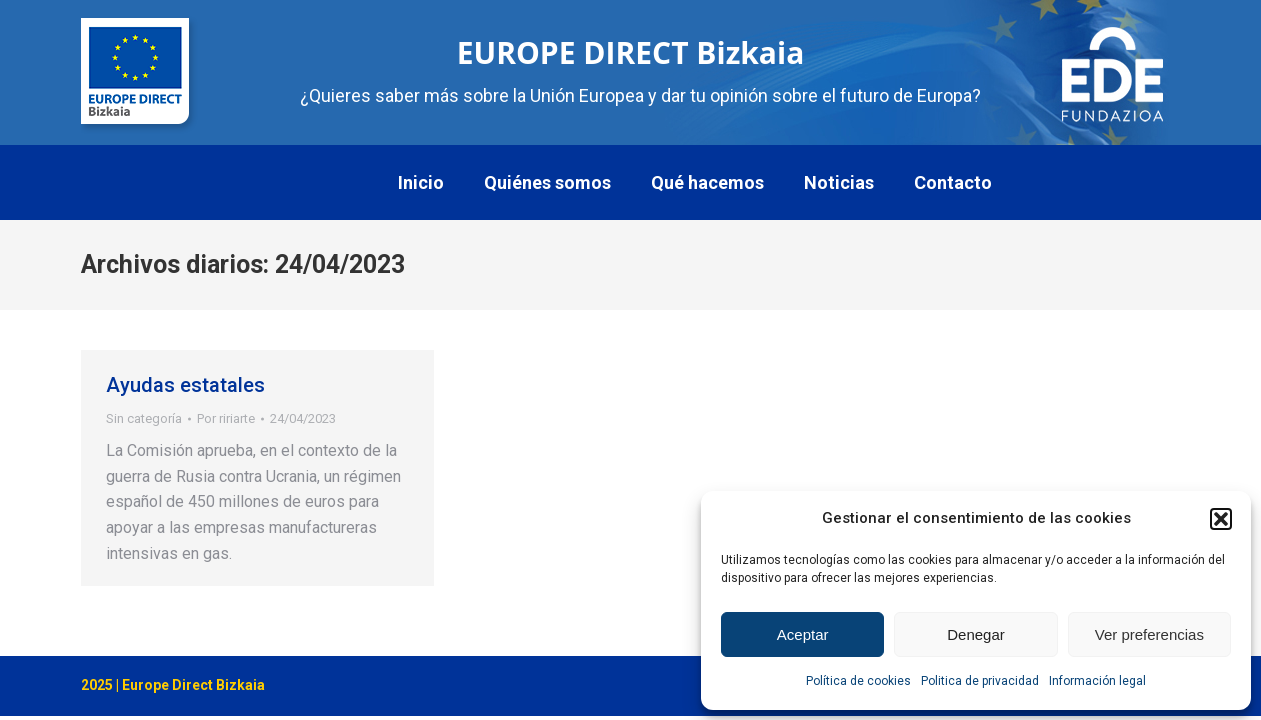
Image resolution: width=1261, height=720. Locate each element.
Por (226, 418)
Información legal (1097, 681)
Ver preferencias (1149, 634)
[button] (1221, 519)
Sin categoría (144, 418)
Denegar (976, 634)
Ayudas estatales (185, 385)
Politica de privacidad (980, 681)
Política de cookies (858, 681)
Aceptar (803, 634)
